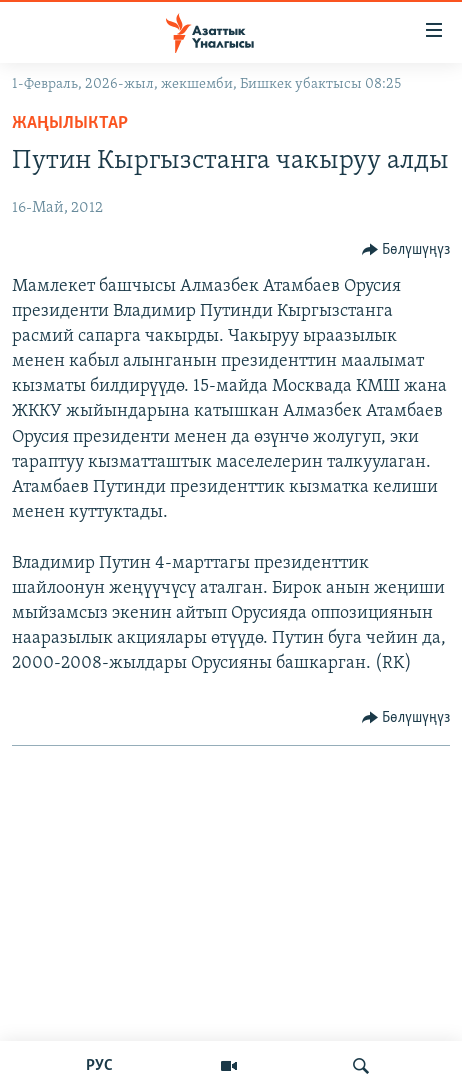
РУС (99, 1066)
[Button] (406, 250)
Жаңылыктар (70, 123)
